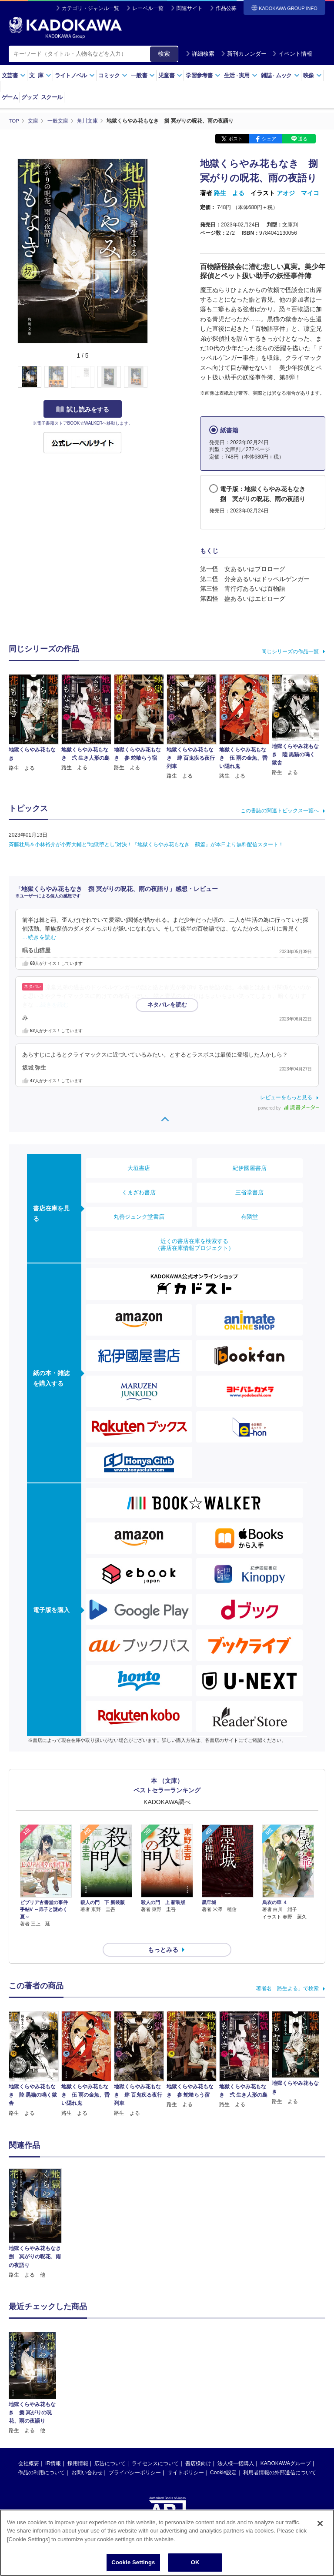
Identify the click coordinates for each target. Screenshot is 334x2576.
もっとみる (163, 1934)
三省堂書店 (249, 1192)
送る (302, 138)
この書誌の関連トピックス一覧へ (279, 810)
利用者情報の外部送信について (279, 2457)
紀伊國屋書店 (250, 1167)
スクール (51, 97)
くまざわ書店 (139, 1192)
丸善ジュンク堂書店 (139, 1216)
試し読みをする (82, 409)
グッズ (29, 97)
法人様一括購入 (235, 2448)
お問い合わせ (87, 2457)
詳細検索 (200, 53)
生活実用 (240, 75)
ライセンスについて (155, 2448)
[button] (153, 376)
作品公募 (226, 8)
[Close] (320, 2523)
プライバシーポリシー (135, 2457)
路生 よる (229, 192)
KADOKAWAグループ (286, 2448)
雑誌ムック (280, 75)
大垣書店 (138, 1167)
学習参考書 (203, 75)
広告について (110, 2448)
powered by (288, 1107)
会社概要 (28, 2448)
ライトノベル (75, 75)
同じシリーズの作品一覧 (290, 651)
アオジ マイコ (298, 192)
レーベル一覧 (148, 8)
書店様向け (198, 2448)
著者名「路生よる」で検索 (287, 1973)
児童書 (170, 75)
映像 (312, 75)
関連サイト (190, 8)
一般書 (143, 75)
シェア (269, 138)
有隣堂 (249, 1216)
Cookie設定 (223, 2457)
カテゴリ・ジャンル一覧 (90, 8)
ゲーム (10, 97)
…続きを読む (39, 937)
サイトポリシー (185, 2457)
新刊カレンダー (244, 53)
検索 (164, 53)
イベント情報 (292, 53)
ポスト (235, 138)
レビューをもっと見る (286, 1097)
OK (195, 2562)
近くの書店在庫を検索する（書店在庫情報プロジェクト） (194, 1244)
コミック (112, 75)
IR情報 (53, 2448)
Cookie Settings (133, 2562)
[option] (35, 2208)
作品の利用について (41, 2457)
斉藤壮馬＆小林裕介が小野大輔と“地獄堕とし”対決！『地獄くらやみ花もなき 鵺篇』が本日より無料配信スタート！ (146, 844)
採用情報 (77, 2448)
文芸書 (14, 75)
